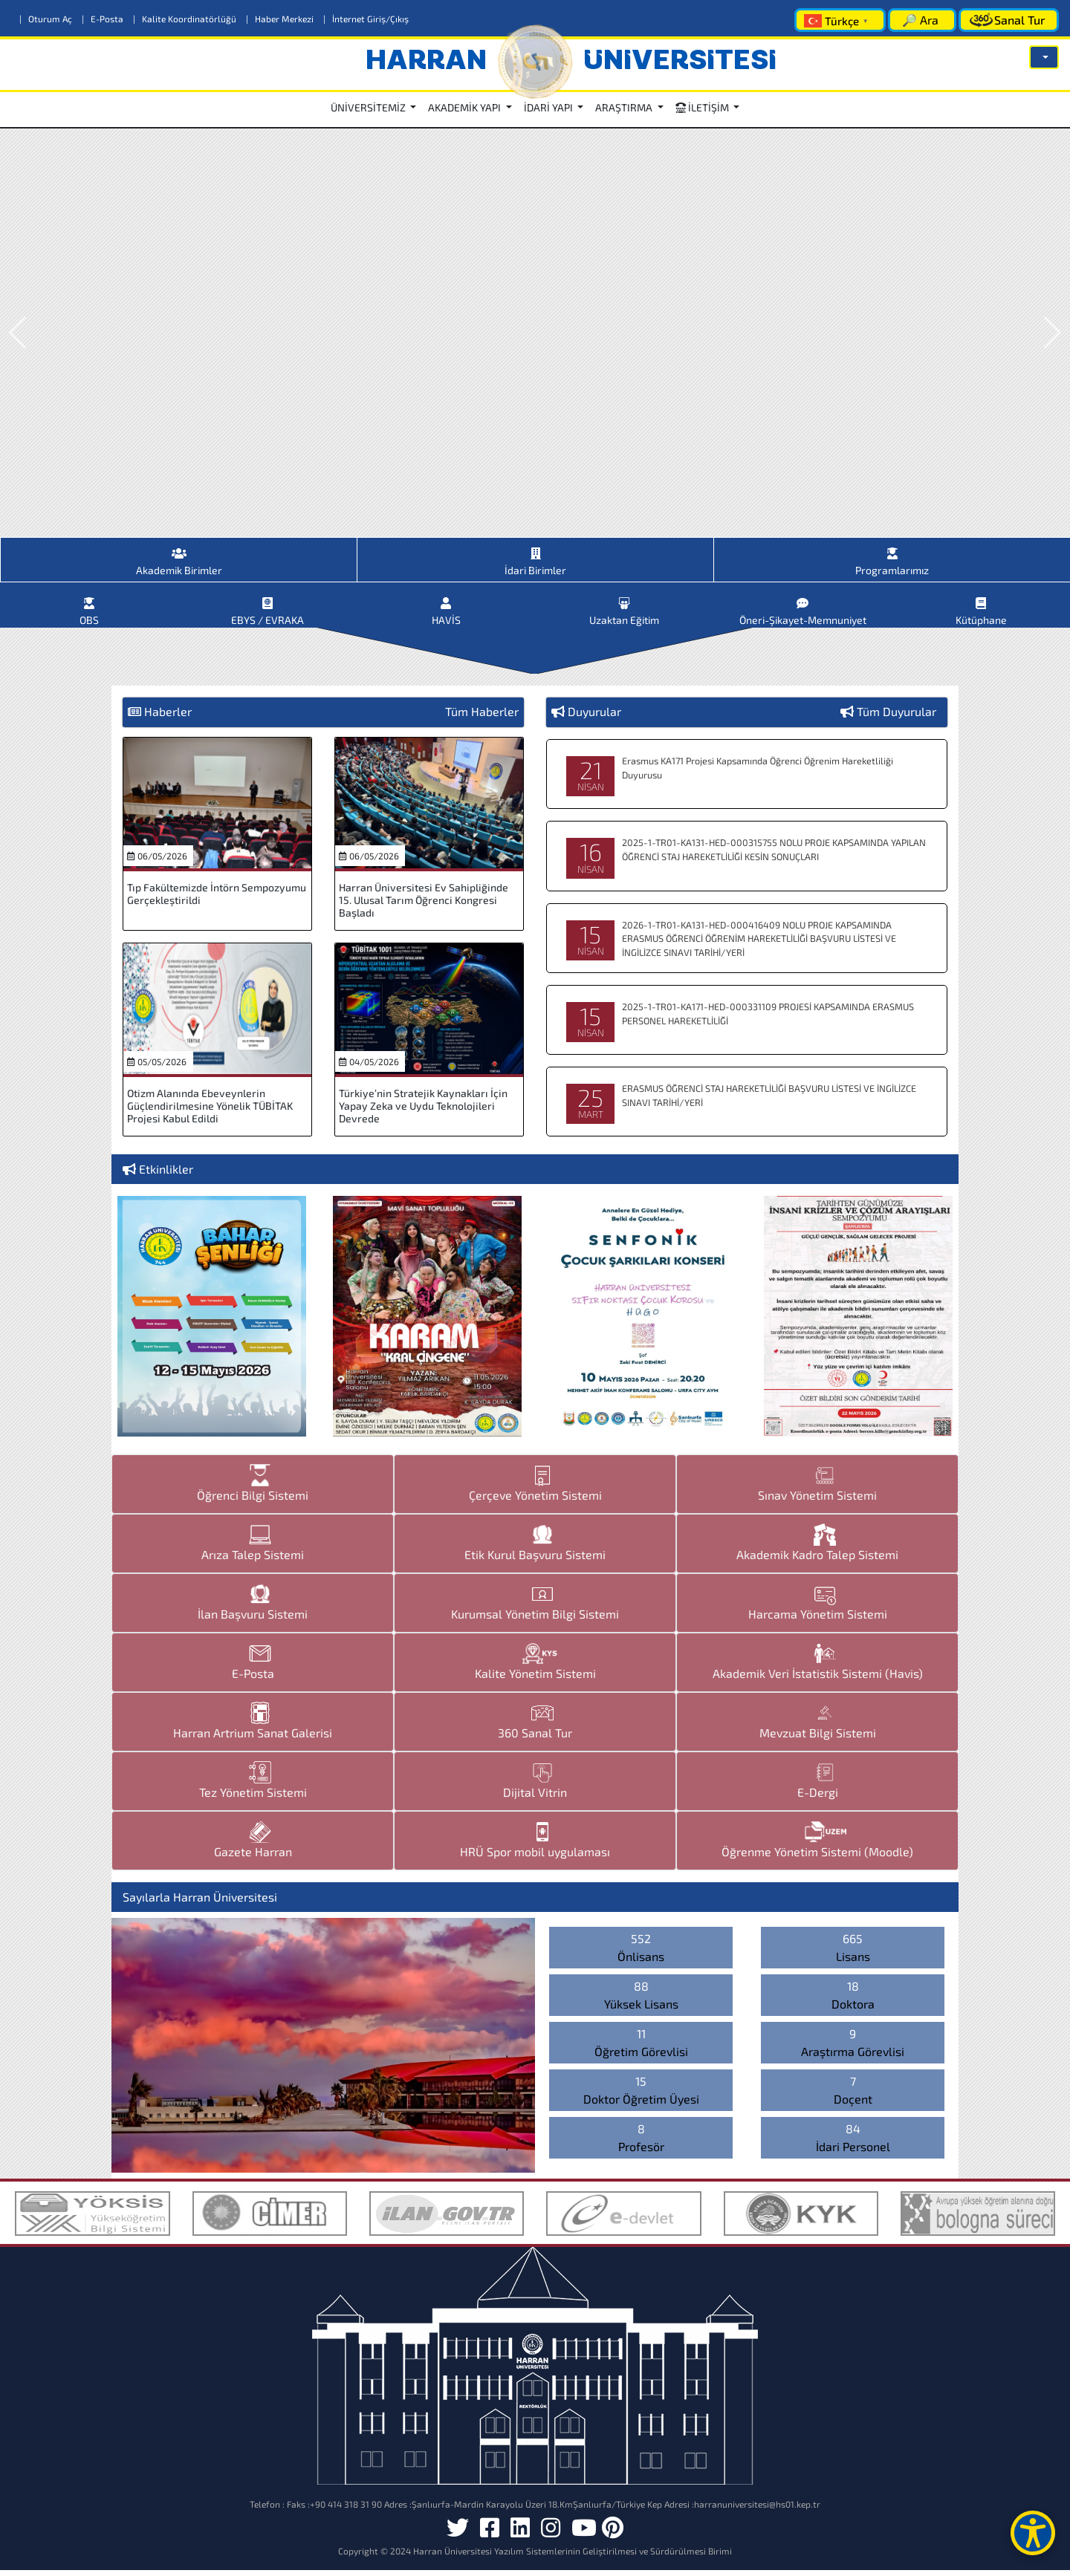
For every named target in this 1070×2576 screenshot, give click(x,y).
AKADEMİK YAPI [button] (465, 107)
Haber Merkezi (281, 18)
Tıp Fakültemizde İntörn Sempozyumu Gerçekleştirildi (216, 899)
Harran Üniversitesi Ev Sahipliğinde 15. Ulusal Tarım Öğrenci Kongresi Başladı (423, 906)
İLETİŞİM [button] (703, 107)
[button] (1044, 57)
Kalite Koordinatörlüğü (186, 18)
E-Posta (104, 18)
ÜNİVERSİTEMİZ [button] (369, 107)
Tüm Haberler (482, 717)
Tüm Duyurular (896, 717)
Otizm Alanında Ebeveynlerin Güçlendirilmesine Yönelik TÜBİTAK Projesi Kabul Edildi (210, 1112)
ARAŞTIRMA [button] (625, 107)
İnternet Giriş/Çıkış (366, 18)
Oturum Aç (46, 18)
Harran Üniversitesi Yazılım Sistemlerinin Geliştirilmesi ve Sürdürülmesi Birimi (572, 2556)
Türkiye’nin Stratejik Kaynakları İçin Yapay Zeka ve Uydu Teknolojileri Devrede (423, 1112)
